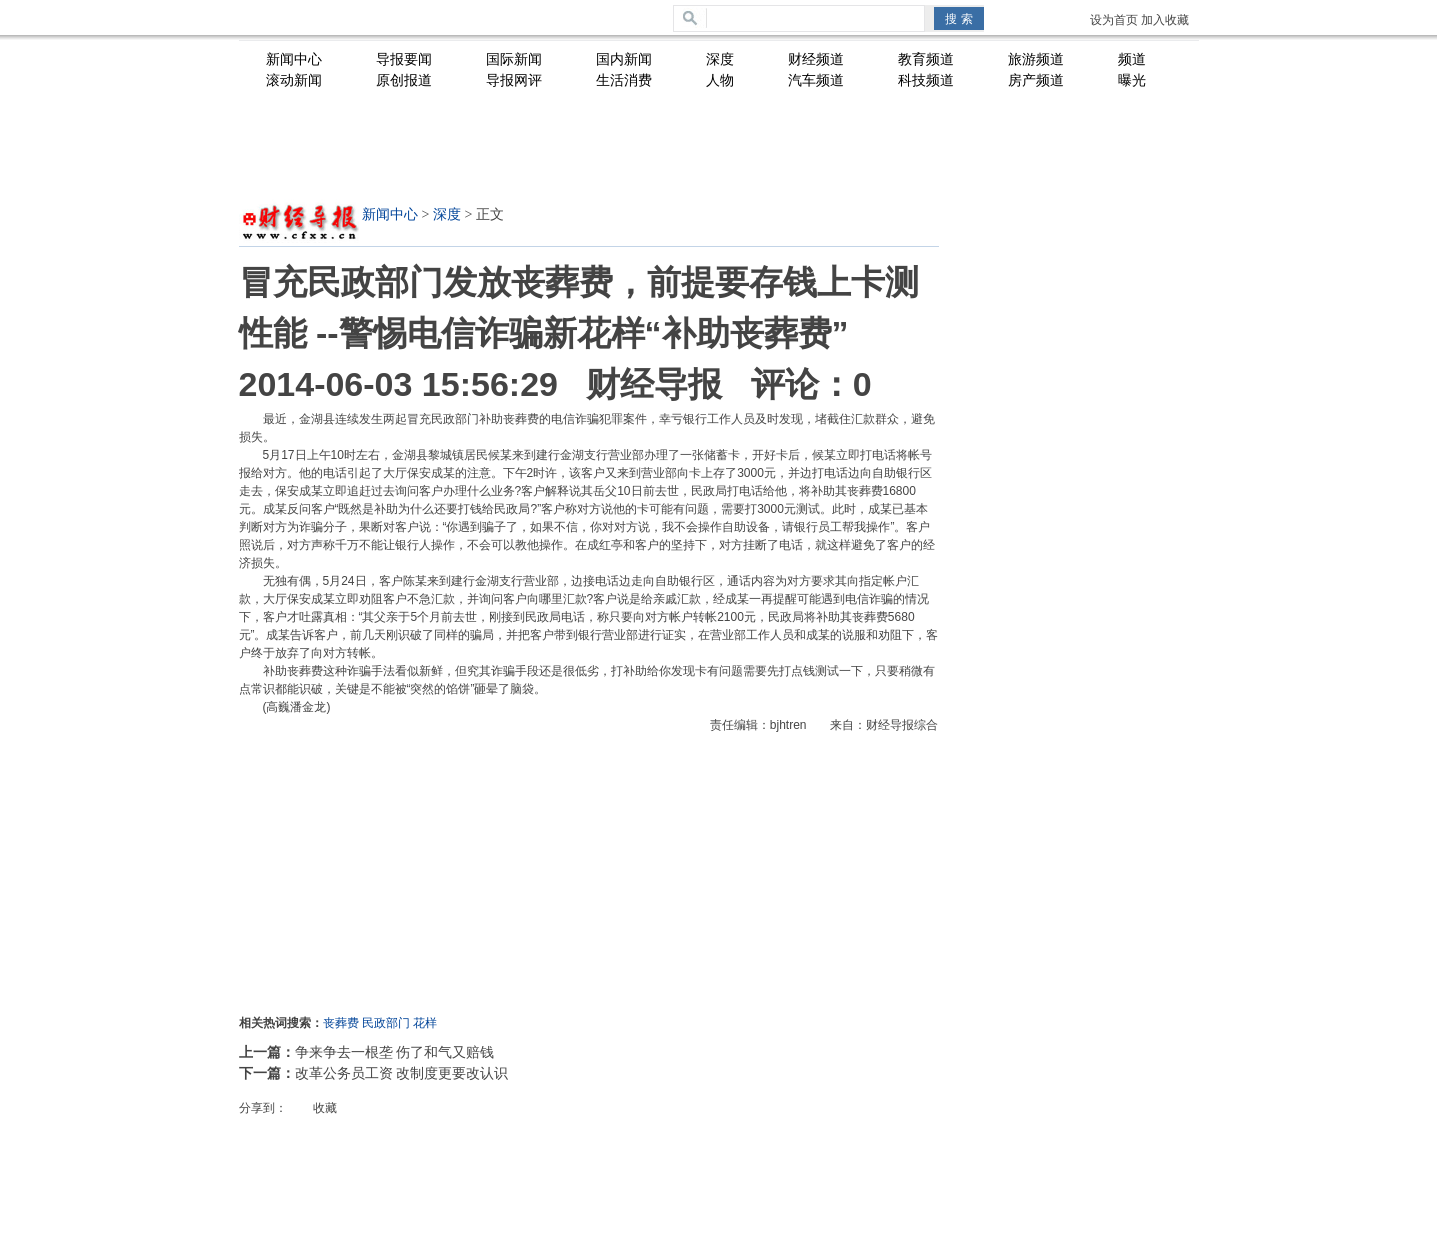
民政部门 (386, 1023)
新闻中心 (390, 214)
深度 (447, 214)
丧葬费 (341, 1023)
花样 (425, 1023)
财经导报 (654, 384)
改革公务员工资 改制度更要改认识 (402, 1073)
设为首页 (1114, 20)
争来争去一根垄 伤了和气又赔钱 (395, 1052)
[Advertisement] (724, 151)
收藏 (325, 1108)
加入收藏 (1165, 20)
